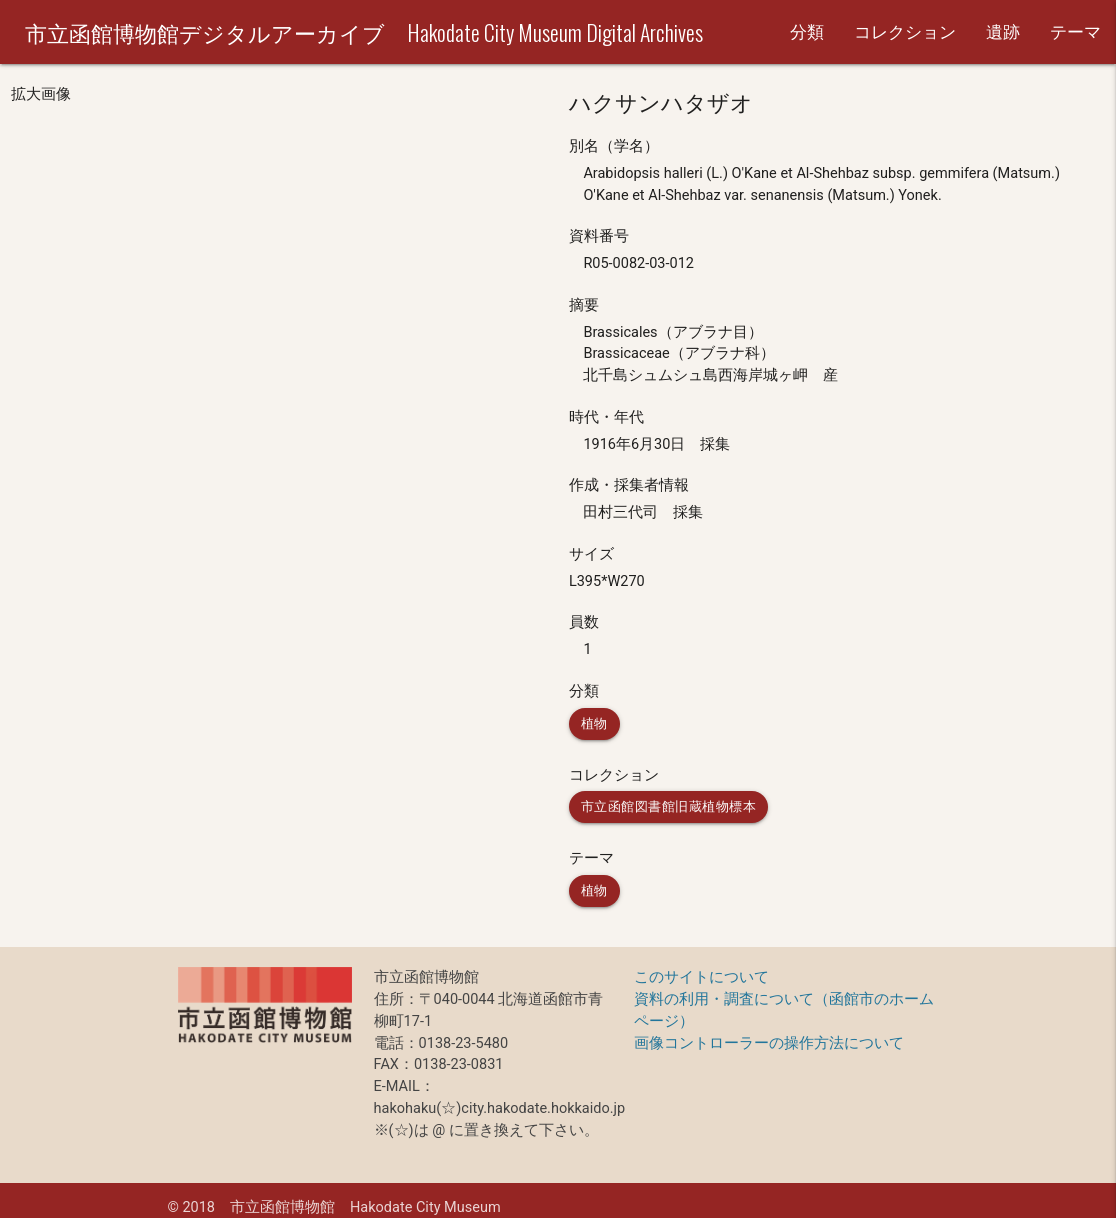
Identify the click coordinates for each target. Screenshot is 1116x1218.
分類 (807, 32)
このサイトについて (701, 977)
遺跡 (1003, 32)
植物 (594, 723)
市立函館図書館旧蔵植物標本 (669, 806)
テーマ (1075, 32)
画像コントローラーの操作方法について (769, 1043)
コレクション (905, 32)
